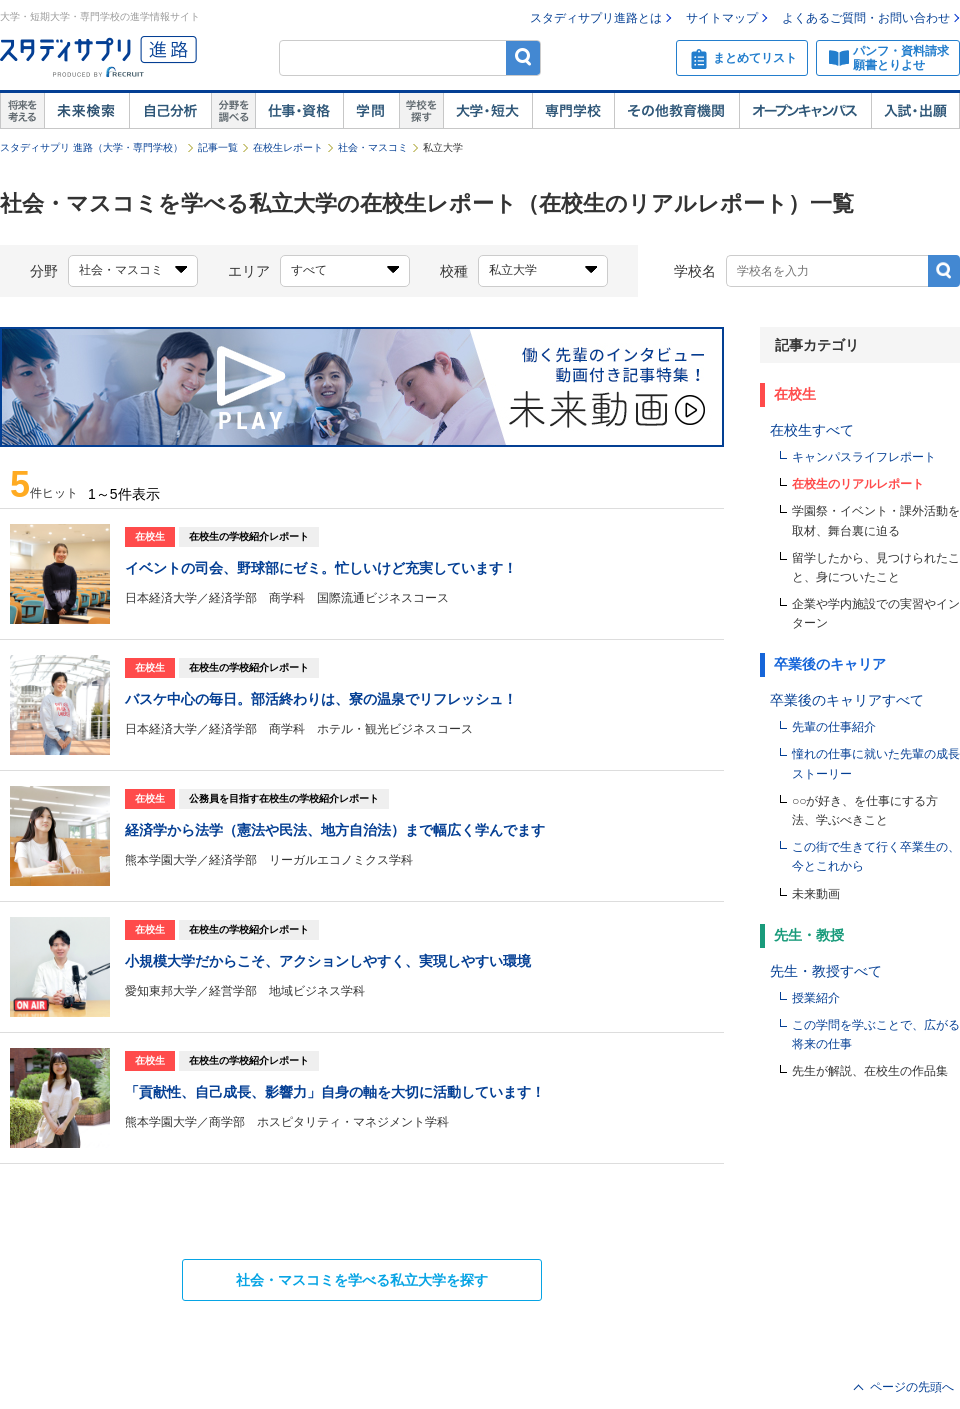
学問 (371, 111)
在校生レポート (288, 147)
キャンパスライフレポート (864, 457)
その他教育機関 (676, 111)
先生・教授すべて (826, 971)
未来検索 (86, 111)
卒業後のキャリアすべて (847, 700)
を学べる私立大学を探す (362, 1280)
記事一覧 (218, 147)
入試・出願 (915, 111)
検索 (523, 57)
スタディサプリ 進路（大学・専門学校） (91, 147)
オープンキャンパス (805, 111)
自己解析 (170, 111)
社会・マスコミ (373, 147)
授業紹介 (816, 998)
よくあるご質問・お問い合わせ (866, 18)
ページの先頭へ (912, 1387)
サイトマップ (722, 18)
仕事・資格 (299, 111)
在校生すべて (812, 430)
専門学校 (573, 111)
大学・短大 (487, 111)
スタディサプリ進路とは (596, 18)
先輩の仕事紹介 (834, 727)
